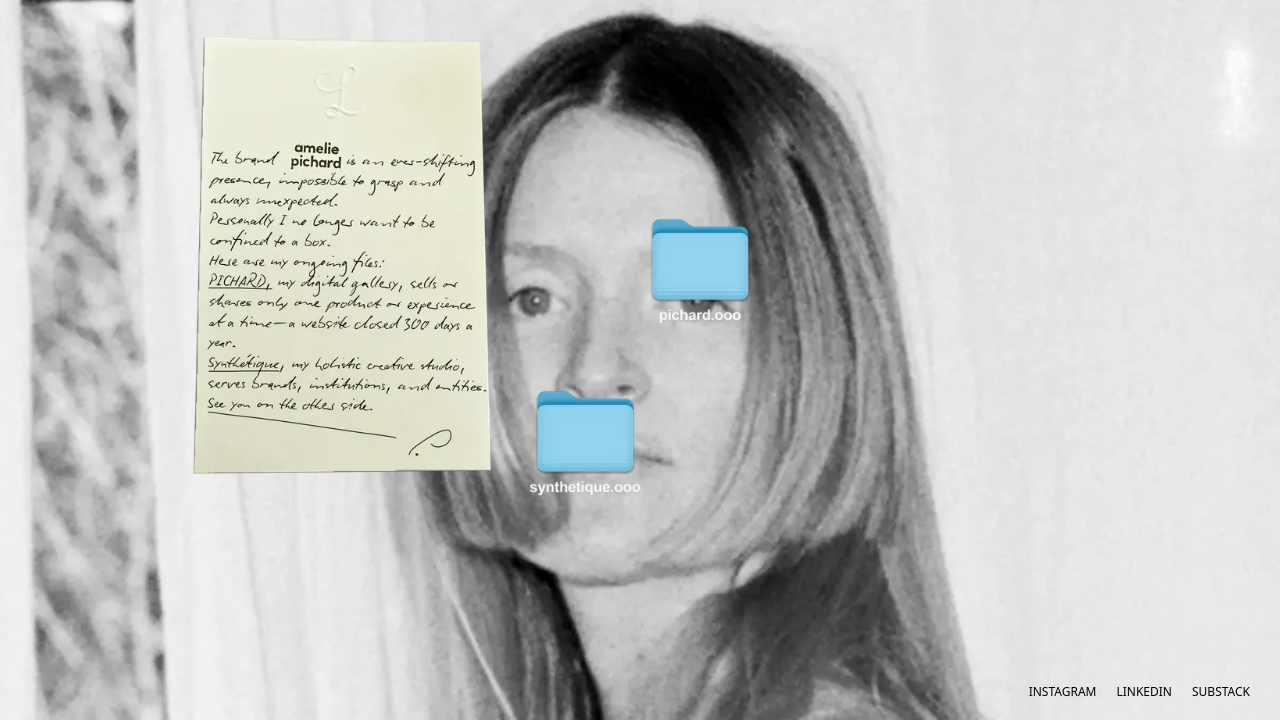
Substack (1221, 692)
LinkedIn (1144, 692)
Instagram (1063, 692)
